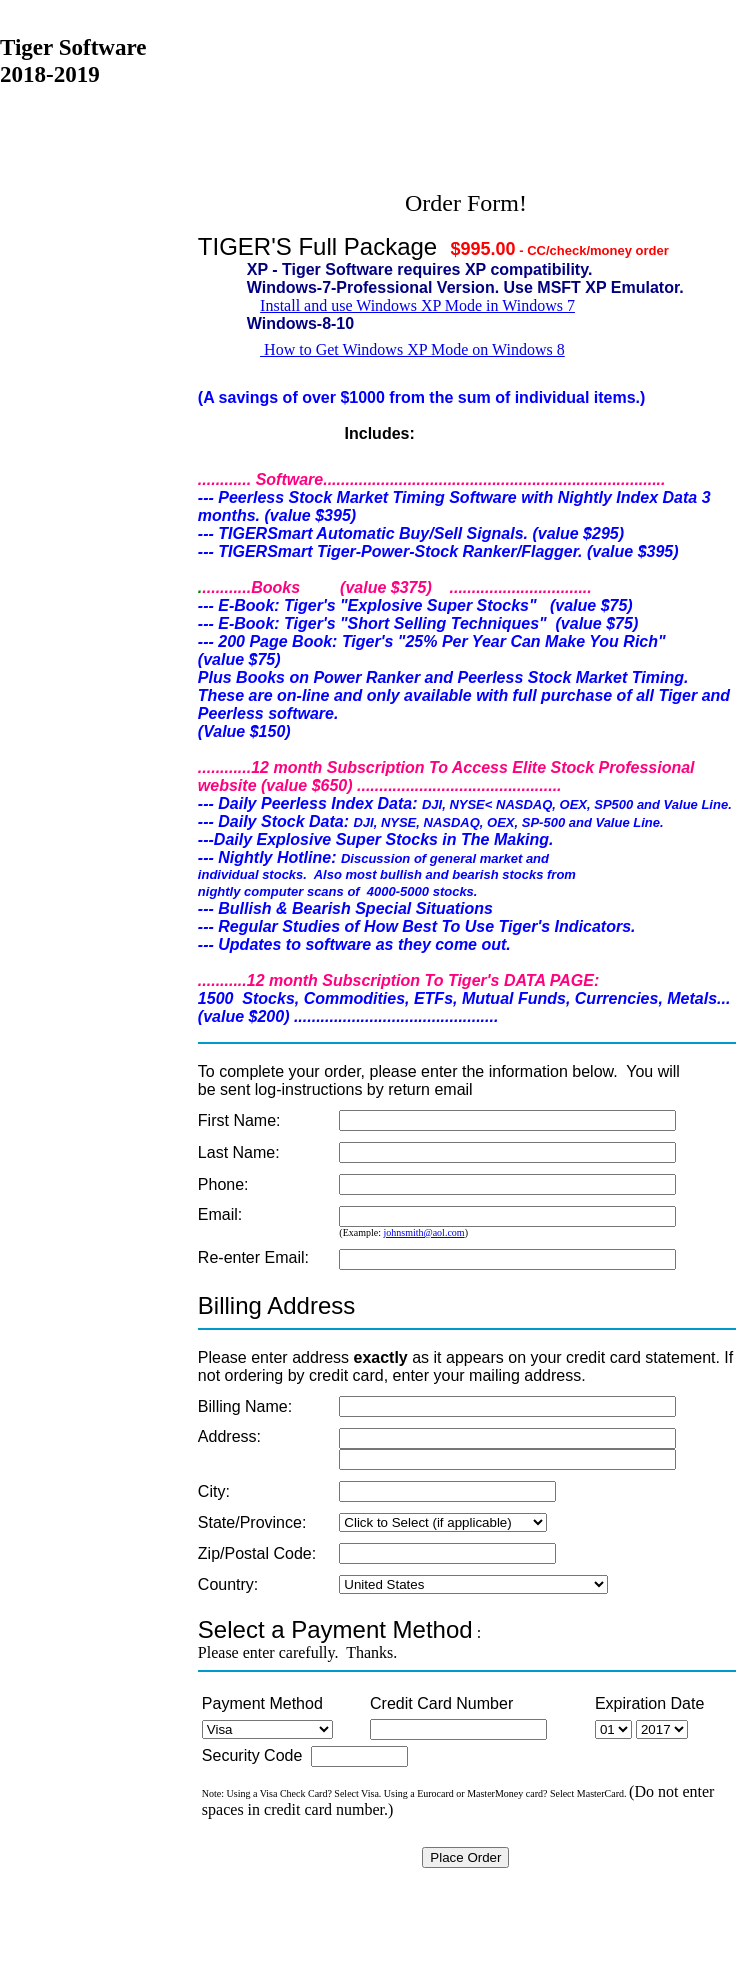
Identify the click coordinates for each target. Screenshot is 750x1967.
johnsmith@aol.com (423, 1232)
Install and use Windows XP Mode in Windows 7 (417, 305)
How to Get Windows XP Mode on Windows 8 (412, 349)
